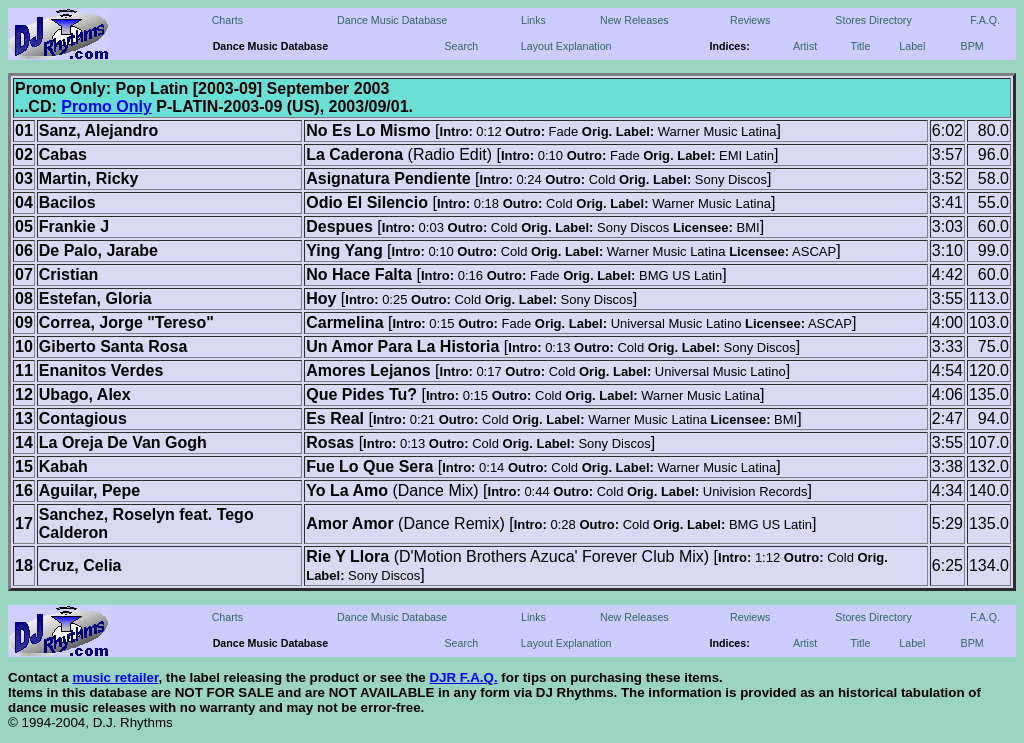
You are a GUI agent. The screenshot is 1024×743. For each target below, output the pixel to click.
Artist (805, 46)
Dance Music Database (392, 20)
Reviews (750, 20)
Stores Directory (873, 20)
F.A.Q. (985, 20)
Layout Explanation (566, 46)
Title (861, 46)
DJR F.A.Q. (463, 677)
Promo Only (106, 106)
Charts (227, 20)
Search (461, 46)
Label (912, 46)
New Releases (634, 20)
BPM (972, 46)
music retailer (115, 677)
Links (533, 20)
